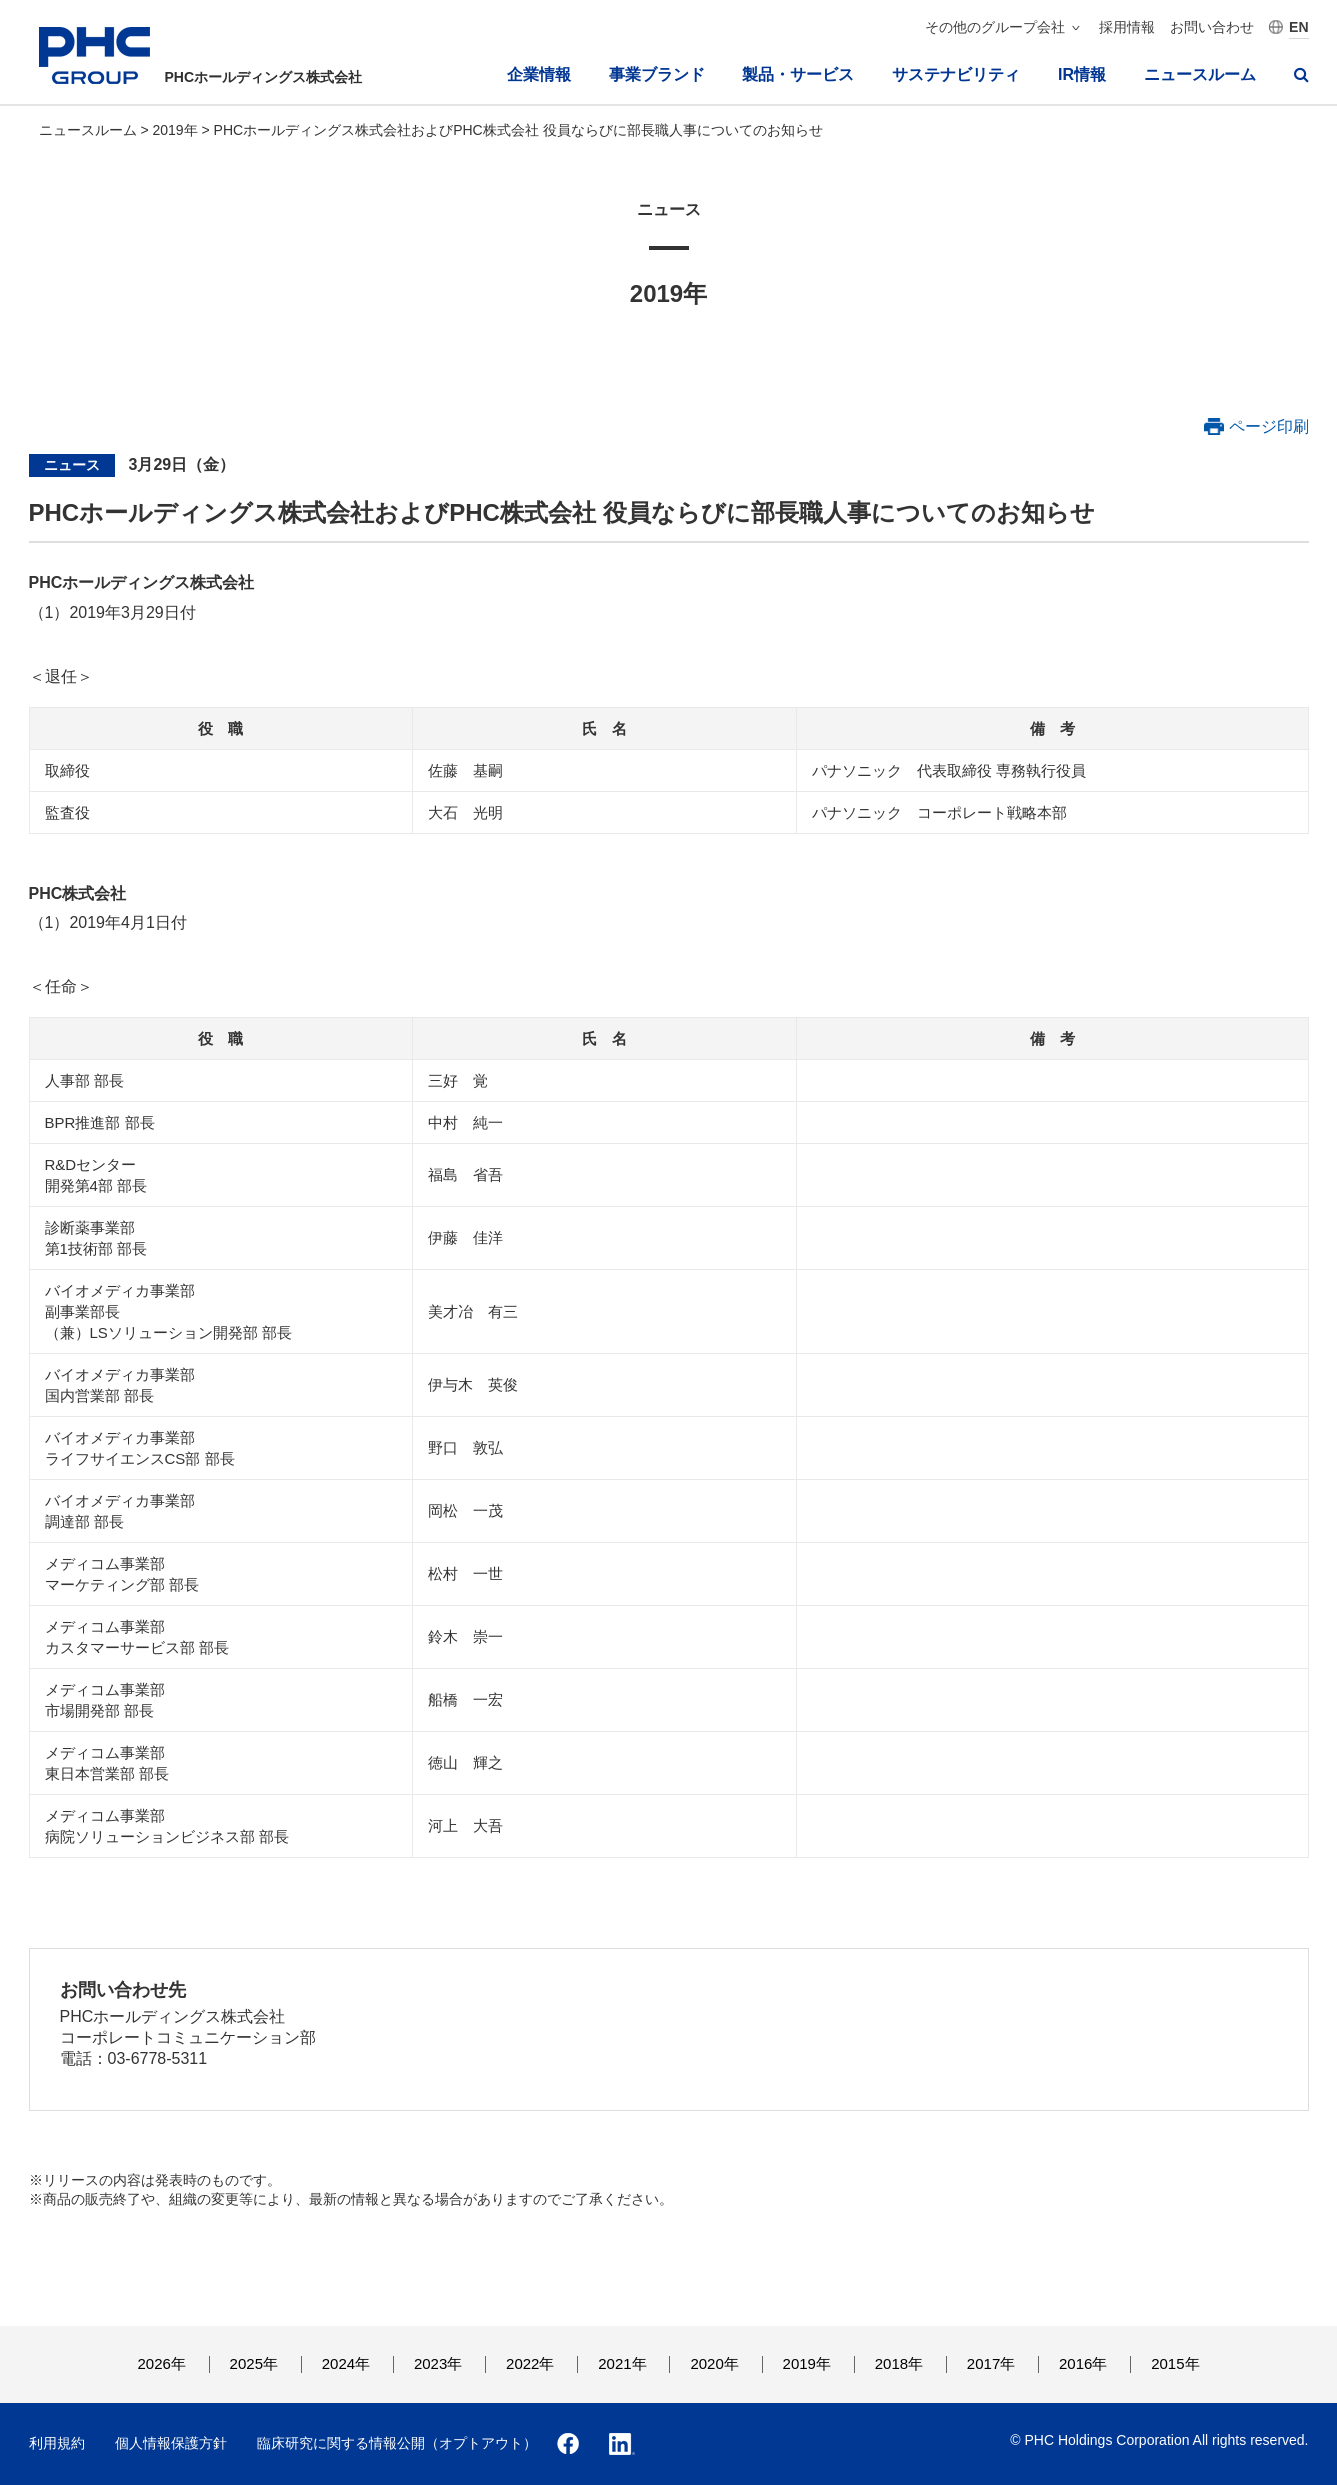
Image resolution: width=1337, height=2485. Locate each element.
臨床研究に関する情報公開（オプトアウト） (397, 2443)
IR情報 (1082, 74)
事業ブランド (657, 74)
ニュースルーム (1200, 74)
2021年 (622, 2363)
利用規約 (57, 2443)
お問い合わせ (1212, 27)
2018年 (899, 2363)
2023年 (438, 2363)
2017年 (991, 2363)
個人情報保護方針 (171, 2443)
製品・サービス (798, 74)
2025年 (254, 2363)
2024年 (346, 2363)
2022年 (530, 2363)
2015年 (1175, 2363)
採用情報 (1127, 27)
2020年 (714, 2363)
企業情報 (539, 74)
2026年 (161, 2363)
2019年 (176, 130)
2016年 (1083, 2363)
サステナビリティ (956, 74)
